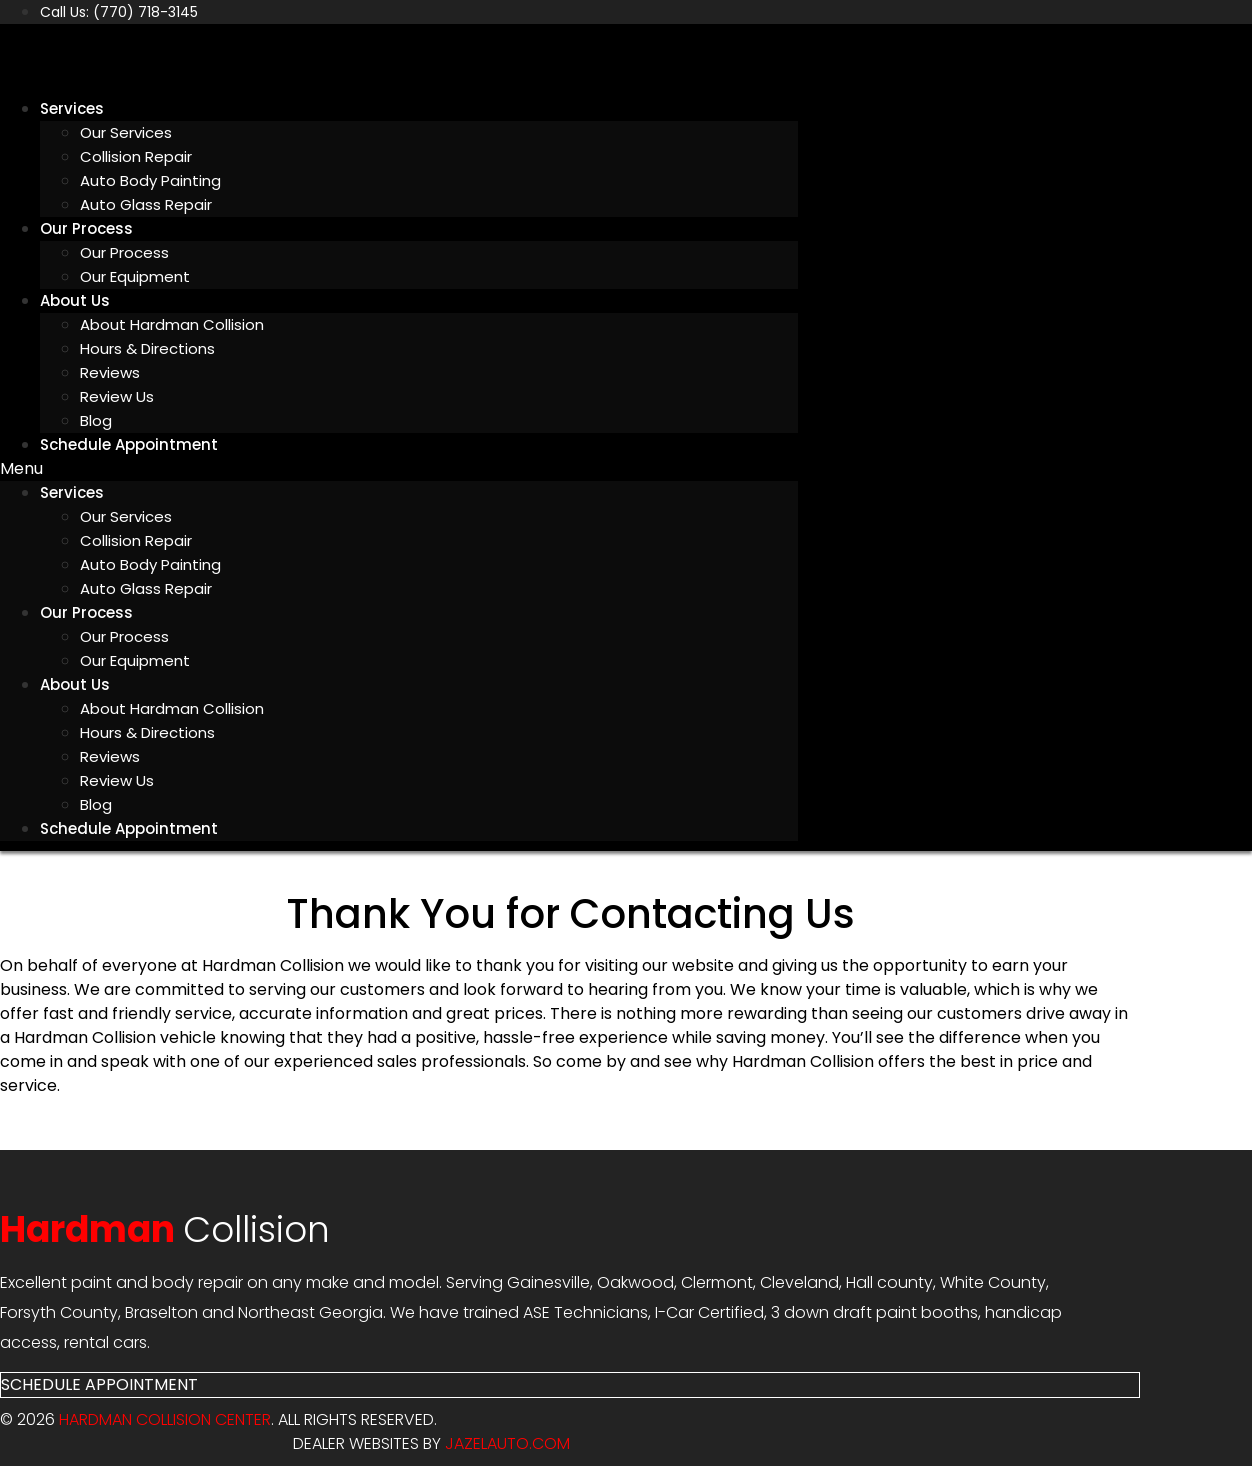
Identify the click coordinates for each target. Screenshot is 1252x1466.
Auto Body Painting (150, 180)
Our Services (126, 132)
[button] (399, 469)
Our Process (86, 228)
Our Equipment (135, 276)
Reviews (110, 372)
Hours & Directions (147, 348)
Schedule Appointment (129, 444)
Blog (96, 804)
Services (72, 108)
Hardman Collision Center (165, 1419)
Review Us (117, 396)
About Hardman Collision (172, 324)
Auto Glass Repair (146, 204)
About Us (75, 300)
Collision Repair (136, 156)
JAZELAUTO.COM (507, 1443)
